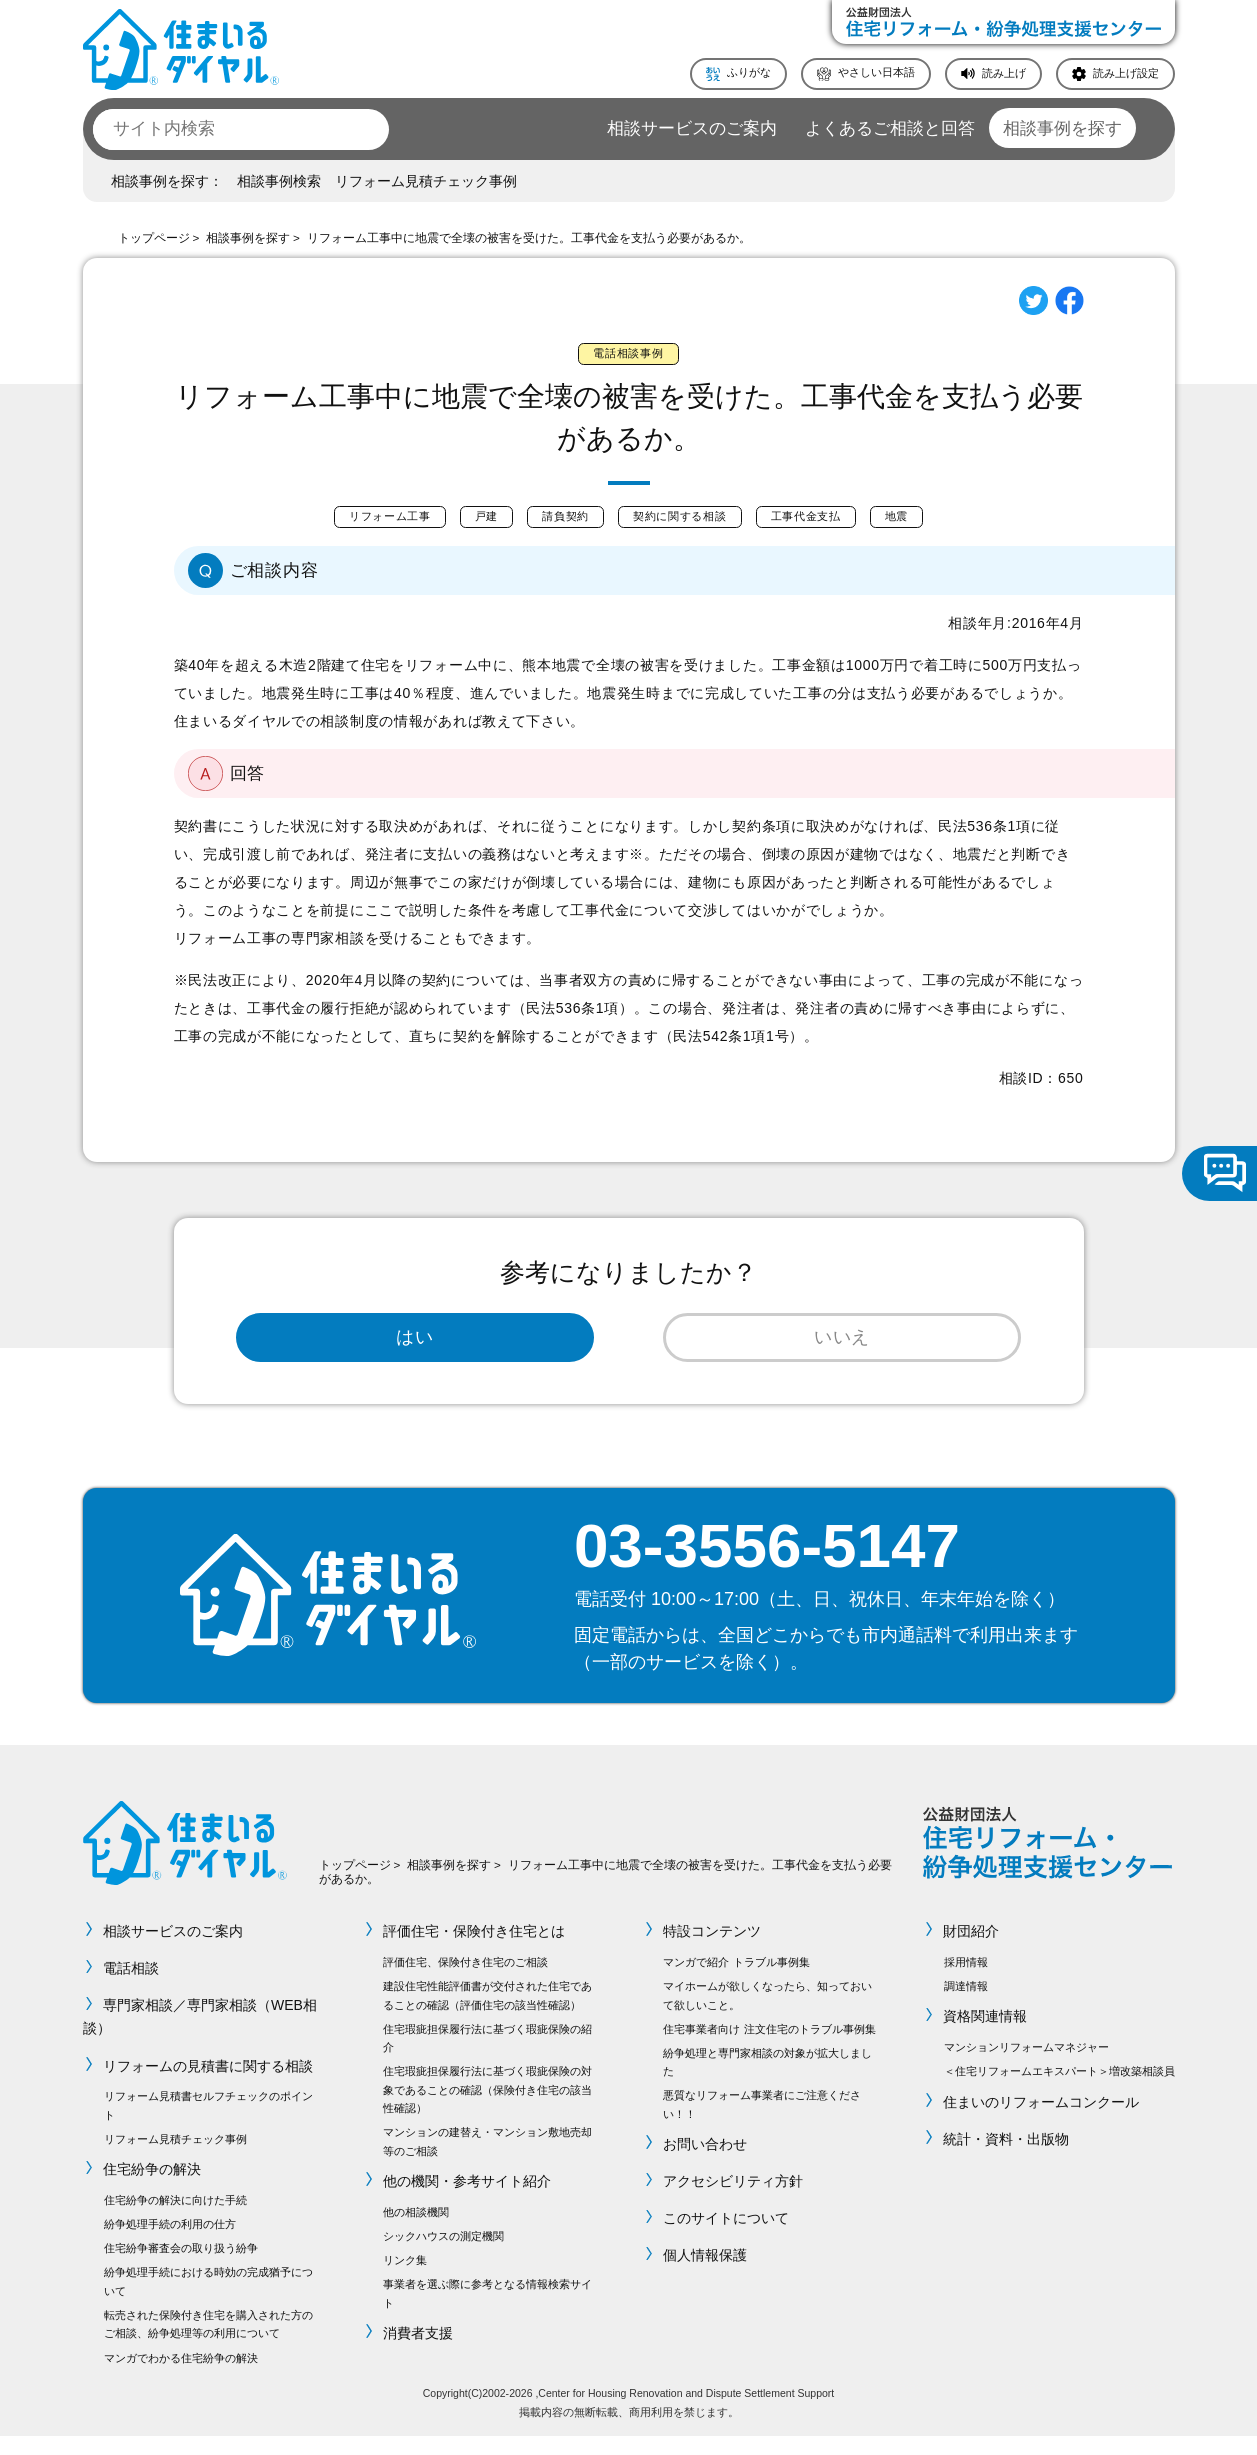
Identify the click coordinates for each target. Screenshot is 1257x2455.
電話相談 (132, 1988)
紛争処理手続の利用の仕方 (170, 2244)
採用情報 (966, 1982)
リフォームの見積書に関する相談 (209, 2085)
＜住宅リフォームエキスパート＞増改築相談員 (1059, 2091)
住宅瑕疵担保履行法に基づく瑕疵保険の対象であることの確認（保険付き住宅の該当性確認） (487, 2109)
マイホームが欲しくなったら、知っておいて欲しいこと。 (767, 2015)
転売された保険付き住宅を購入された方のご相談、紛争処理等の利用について (208, 2344)
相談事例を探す (1062, 128)
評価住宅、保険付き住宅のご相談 (465, 1982)
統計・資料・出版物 (1007, 2158)
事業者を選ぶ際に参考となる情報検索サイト (487, 2313)
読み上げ (1004, 73)
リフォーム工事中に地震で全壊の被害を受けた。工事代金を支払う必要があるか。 (529, 237)
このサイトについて (726, 2238)
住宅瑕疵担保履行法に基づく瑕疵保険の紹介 (487, 2057)
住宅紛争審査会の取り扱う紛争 (181, 2268)
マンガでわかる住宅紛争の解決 (181, 2377)
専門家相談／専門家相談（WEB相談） (200, 2036)
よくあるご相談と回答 (890, 128)
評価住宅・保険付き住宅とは (474, 1951)
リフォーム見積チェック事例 (426, 181)
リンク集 (405, 2280)
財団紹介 (972, 1951)
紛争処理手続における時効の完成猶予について (208, 2301)
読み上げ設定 (1126, 73)
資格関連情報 (986, 2036)
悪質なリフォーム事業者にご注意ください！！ (762, 2124)
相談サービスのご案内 (692, 128)
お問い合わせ (705, 2164)
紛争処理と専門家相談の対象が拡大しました (767, 2081)
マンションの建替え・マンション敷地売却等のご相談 (487, 2161)
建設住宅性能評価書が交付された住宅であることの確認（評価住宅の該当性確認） (487, 2015)
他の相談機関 (416, 2232)
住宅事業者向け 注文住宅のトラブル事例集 (769, 2048)
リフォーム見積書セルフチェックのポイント (208, 2125)
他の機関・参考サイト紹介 (467, 2201)
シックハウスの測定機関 (443, 2256)
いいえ (841, 1349)
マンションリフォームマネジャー (1026, 2067)
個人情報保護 (705, 2275)
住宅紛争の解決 (153, 2189)
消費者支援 (418, 2353)
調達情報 (966, 2006)
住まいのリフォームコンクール (1042, 2121)
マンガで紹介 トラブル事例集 (736, 1982)
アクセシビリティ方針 (733, 2201)
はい (415, 1349)
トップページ (154, 237)
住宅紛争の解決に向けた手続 (175, 2220)
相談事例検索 (279, 181)
